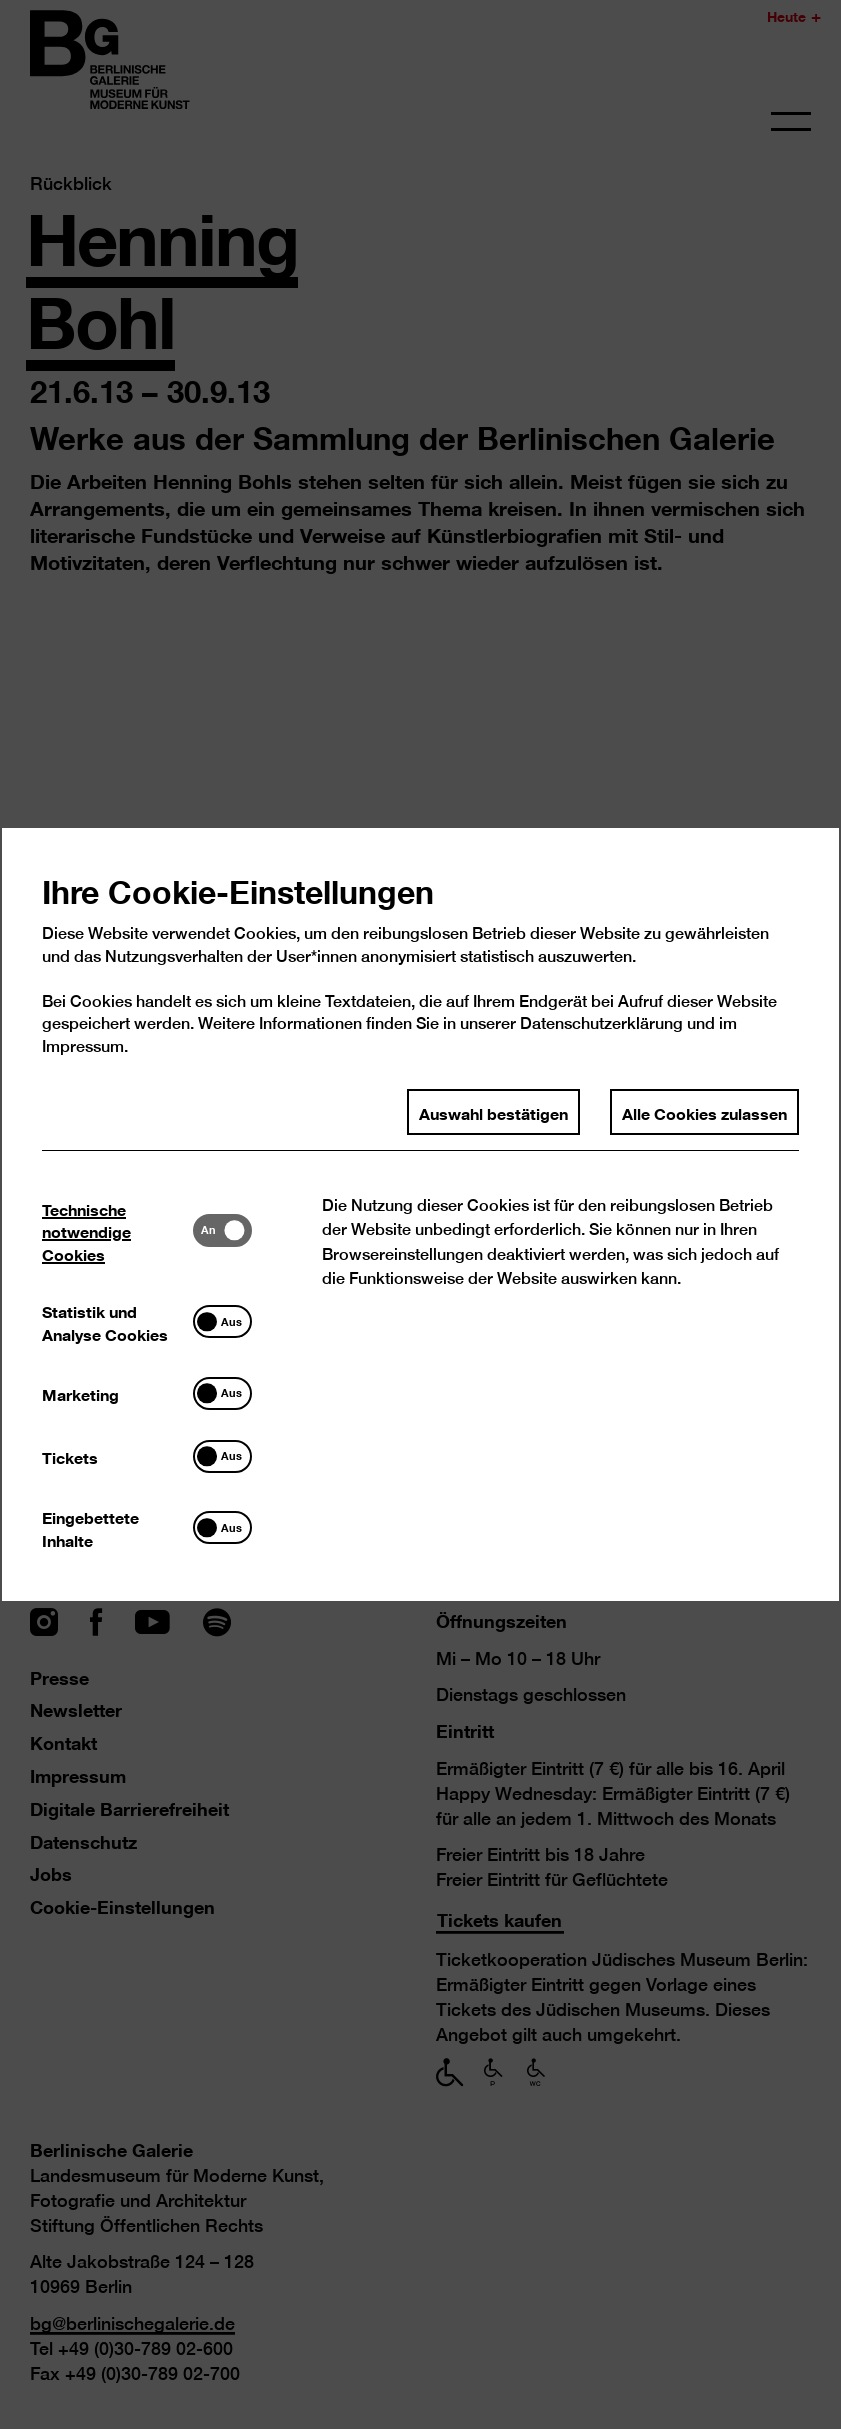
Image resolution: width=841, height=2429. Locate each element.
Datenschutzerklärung (601, 1025)
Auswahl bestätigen (493, 1113)
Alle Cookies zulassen (704, 1113)
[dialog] (420, 1214)
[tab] (117, 1232)
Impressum (83, 1048)
